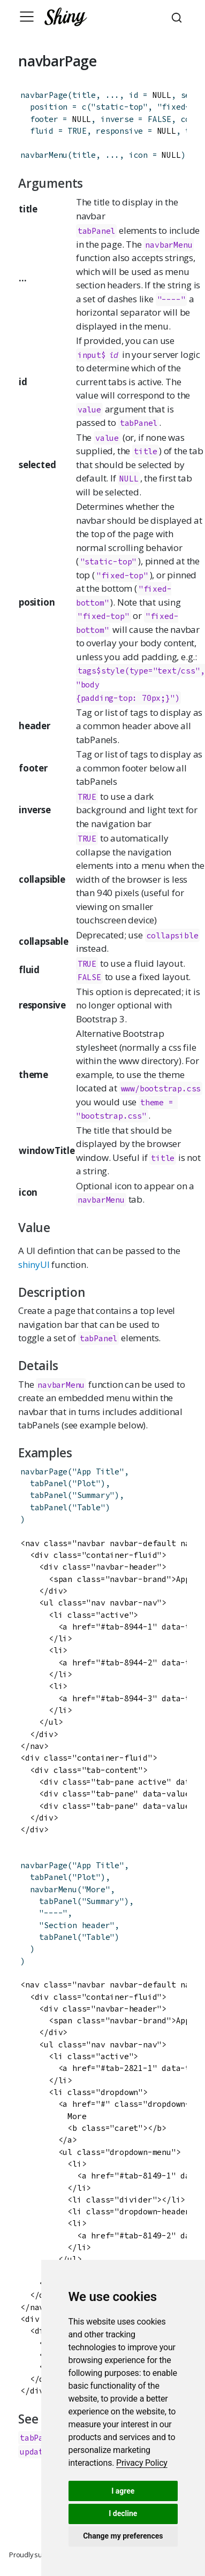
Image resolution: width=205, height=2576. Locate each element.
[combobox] (178, 17)
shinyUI (34, 1264)
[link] (142, 2463)
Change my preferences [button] (123, 2536)
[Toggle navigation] (26, 16)
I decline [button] (123, 2513)
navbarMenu (43, 155)
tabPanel (96, 231)
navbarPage (43, 95)
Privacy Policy (142, 2463)
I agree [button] (122, 2491)
